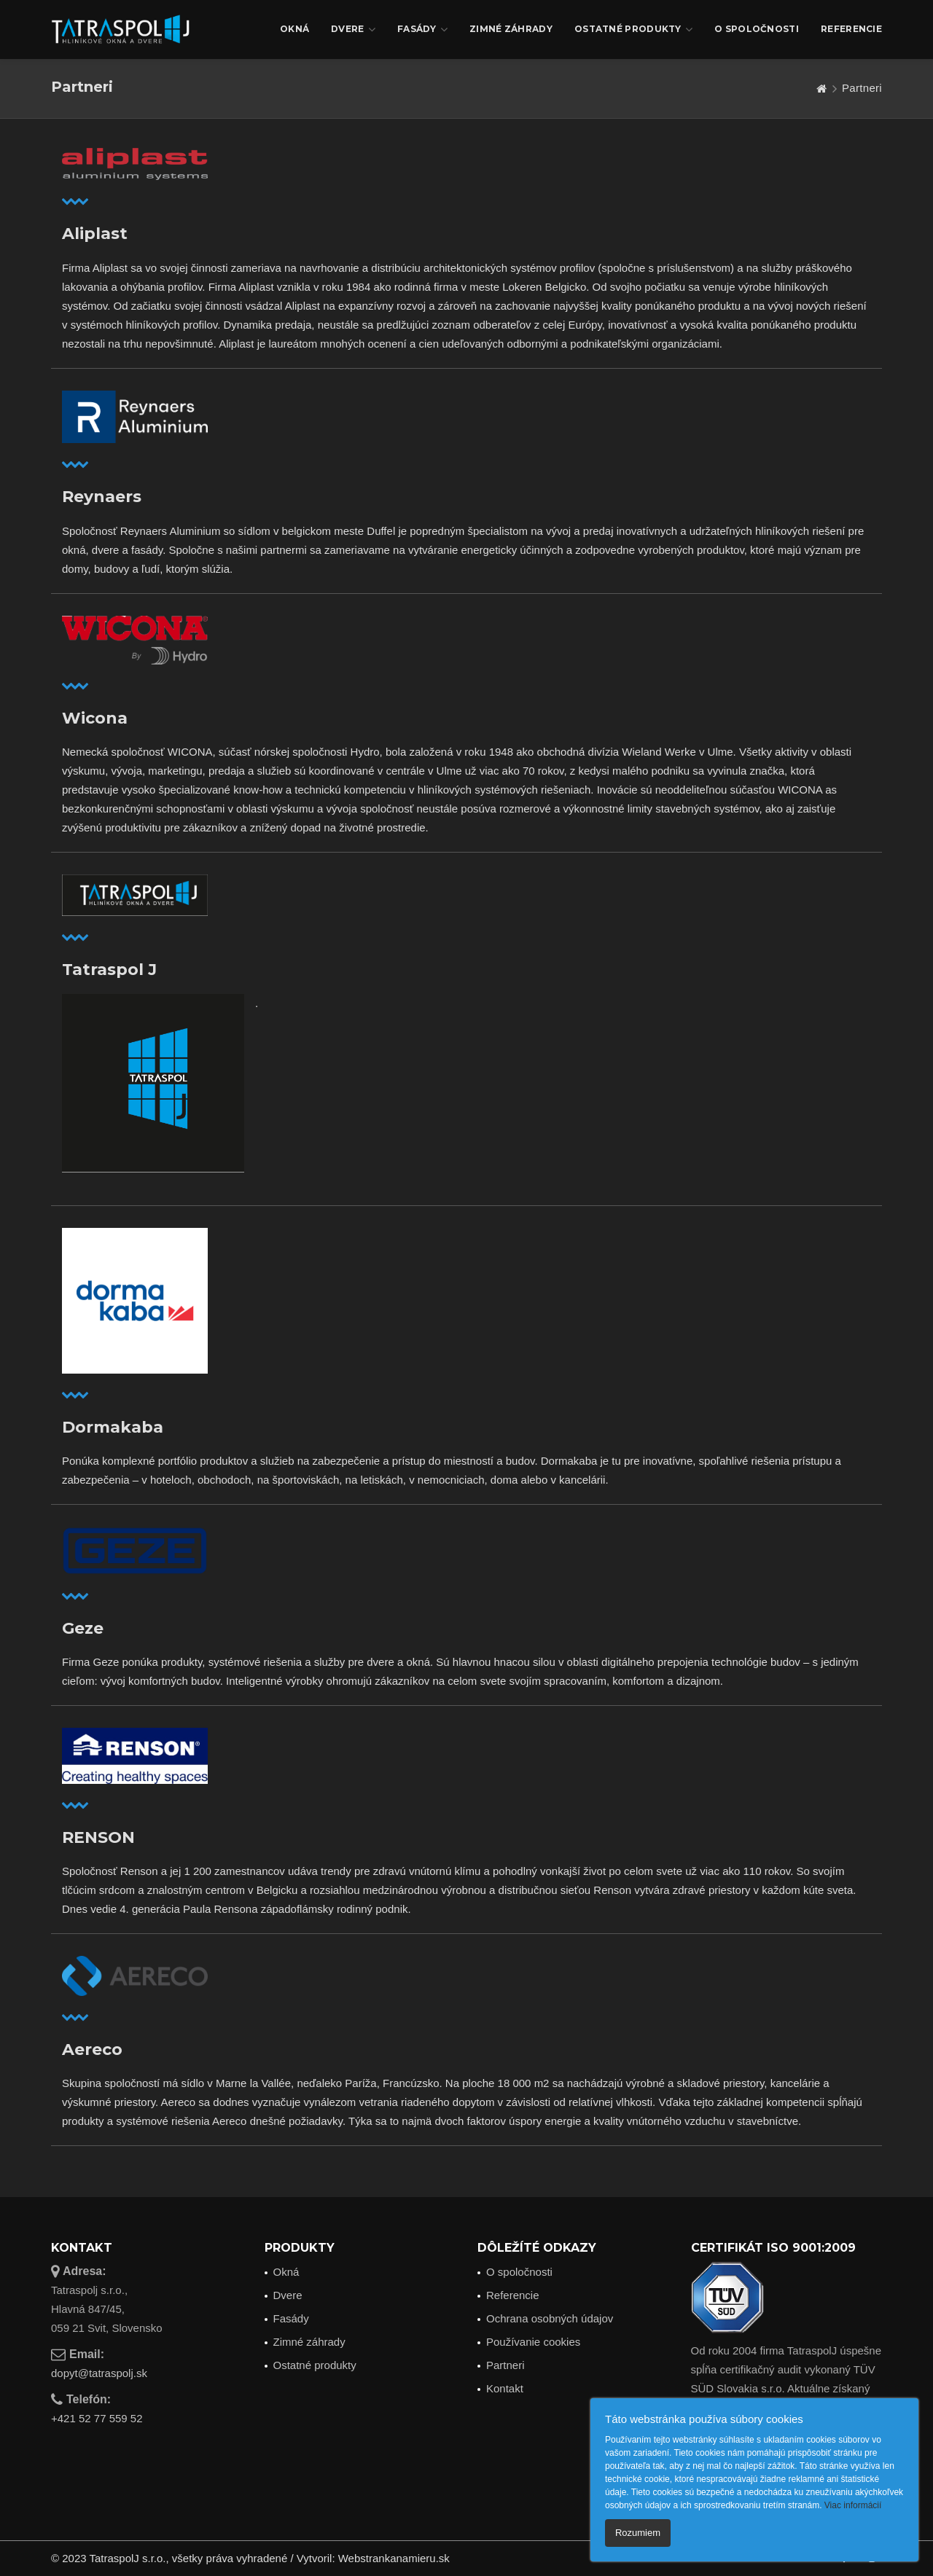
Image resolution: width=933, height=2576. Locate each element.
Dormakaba (112, 1427)
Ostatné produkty (633, 29)
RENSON (98, 1837)
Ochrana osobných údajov (549, 2318)
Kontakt (504, 2388)
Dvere (353, 29)
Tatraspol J (109, 969)
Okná (294, 28)
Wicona (95, 718)
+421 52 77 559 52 (97, 2418)
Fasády (422, 29)
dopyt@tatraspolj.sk (99, 2373)
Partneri (505, 2365)
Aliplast (95, 233)
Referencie (851, 28)
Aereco (92, 2049)
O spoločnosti (756, 28)
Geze (83, 1628)
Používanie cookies (533, 2342)
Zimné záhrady (511, 28)
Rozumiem (637, 2532)
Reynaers (101, 497)
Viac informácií (852, 2505)
